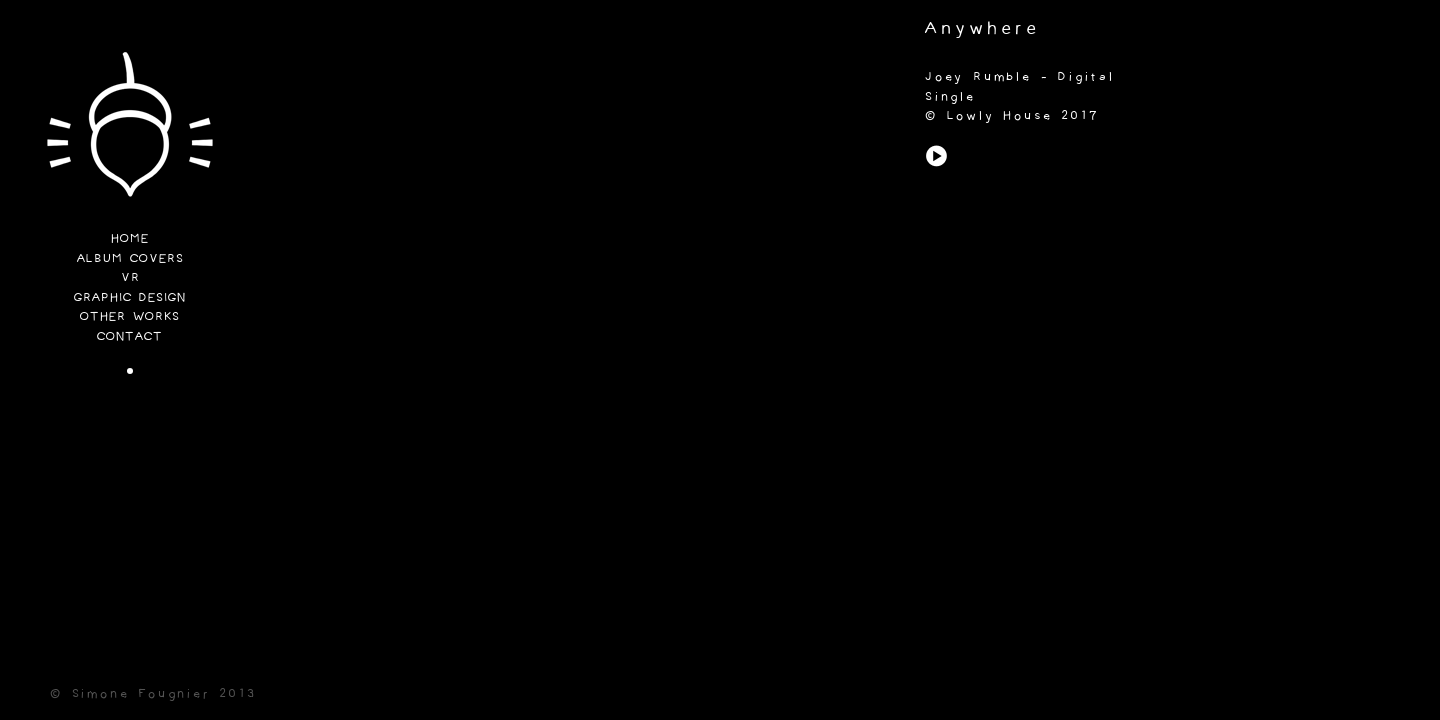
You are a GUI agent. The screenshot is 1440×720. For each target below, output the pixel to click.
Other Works (130, 317)
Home (130, 239)
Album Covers (130, 259)
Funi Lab (130, 130)
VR (130, 278)
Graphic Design (130, 298)
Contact (130, 337)
